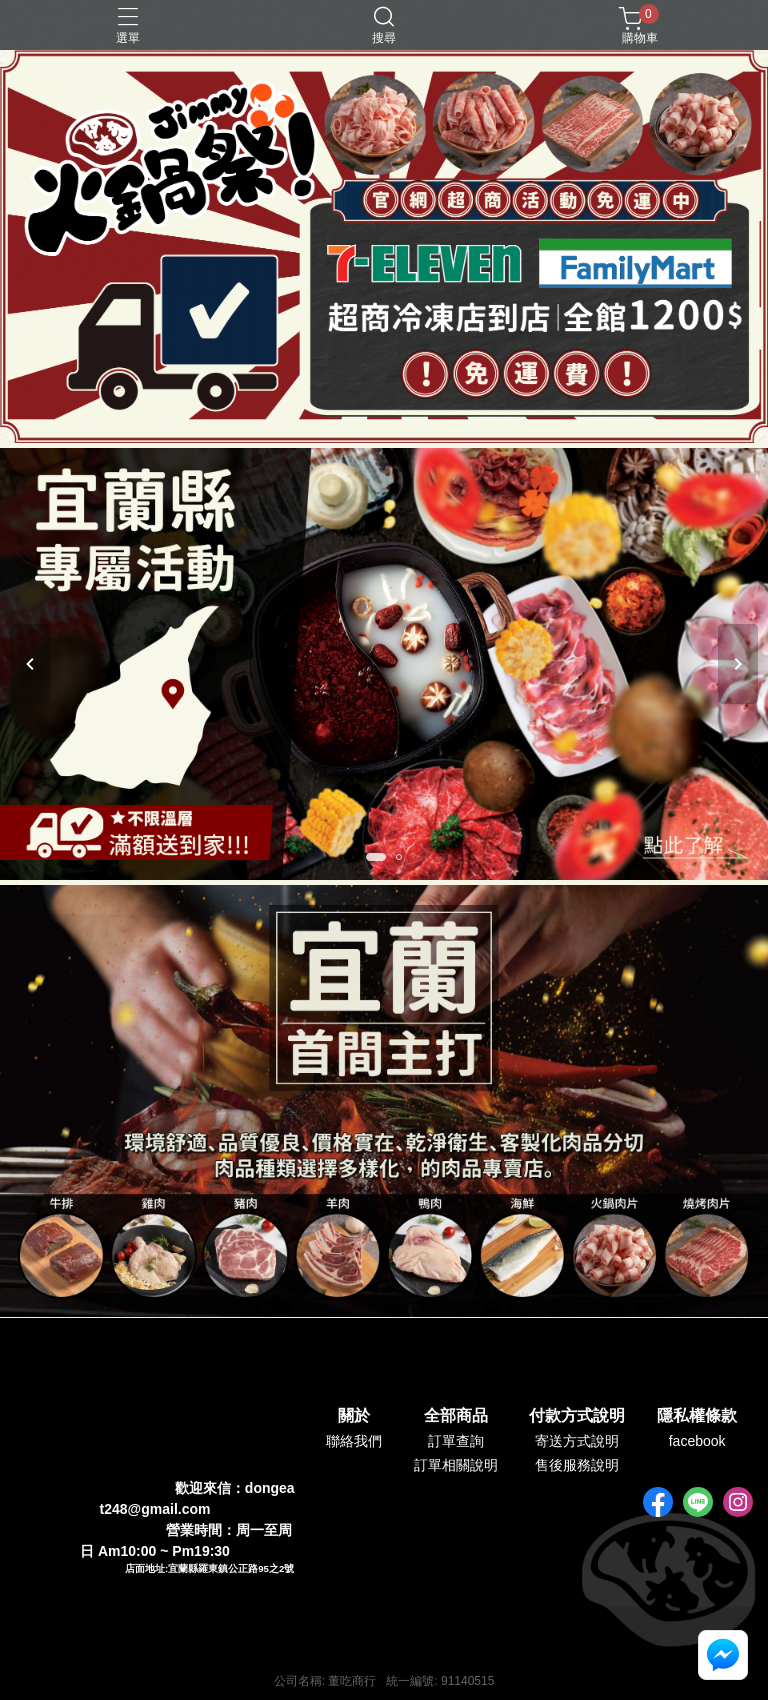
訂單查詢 (456, 1441)
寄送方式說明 (577, 1441)
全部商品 (456, 1416)
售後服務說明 (577, 1465)
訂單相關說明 (456, 1465)
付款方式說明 (577, 1416)
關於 (354, 1416)
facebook (697, 1441)
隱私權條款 (697, 1416)
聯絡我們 (354, 1441)
